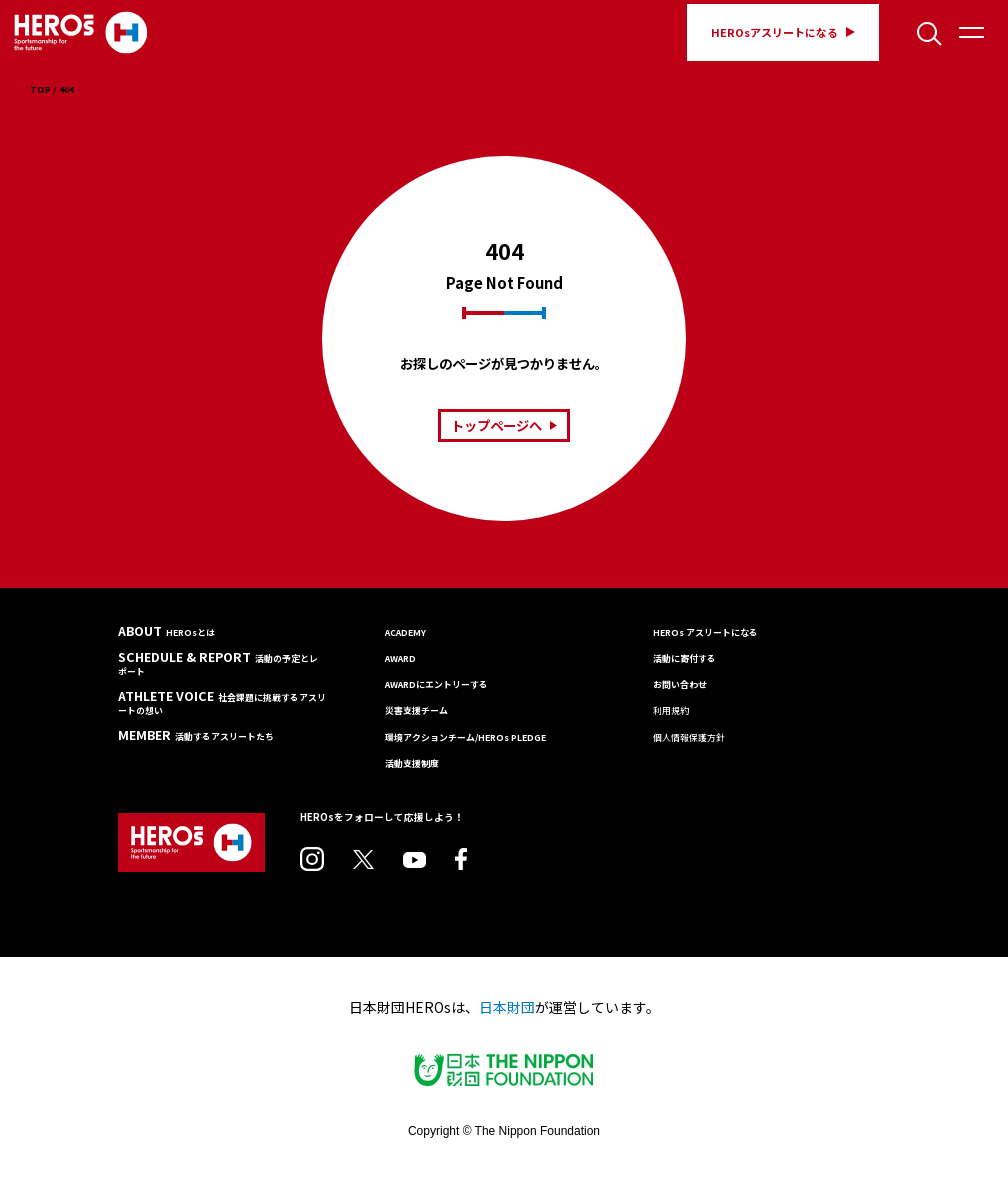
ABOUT (166, 631)
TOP (40, 90)
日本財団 (507, 1007)
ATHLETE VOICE (222, 703)
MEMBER (196, 735)
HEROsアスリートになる (783, 32)
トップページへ (504, 425)
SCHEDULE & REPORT (218, 664)
